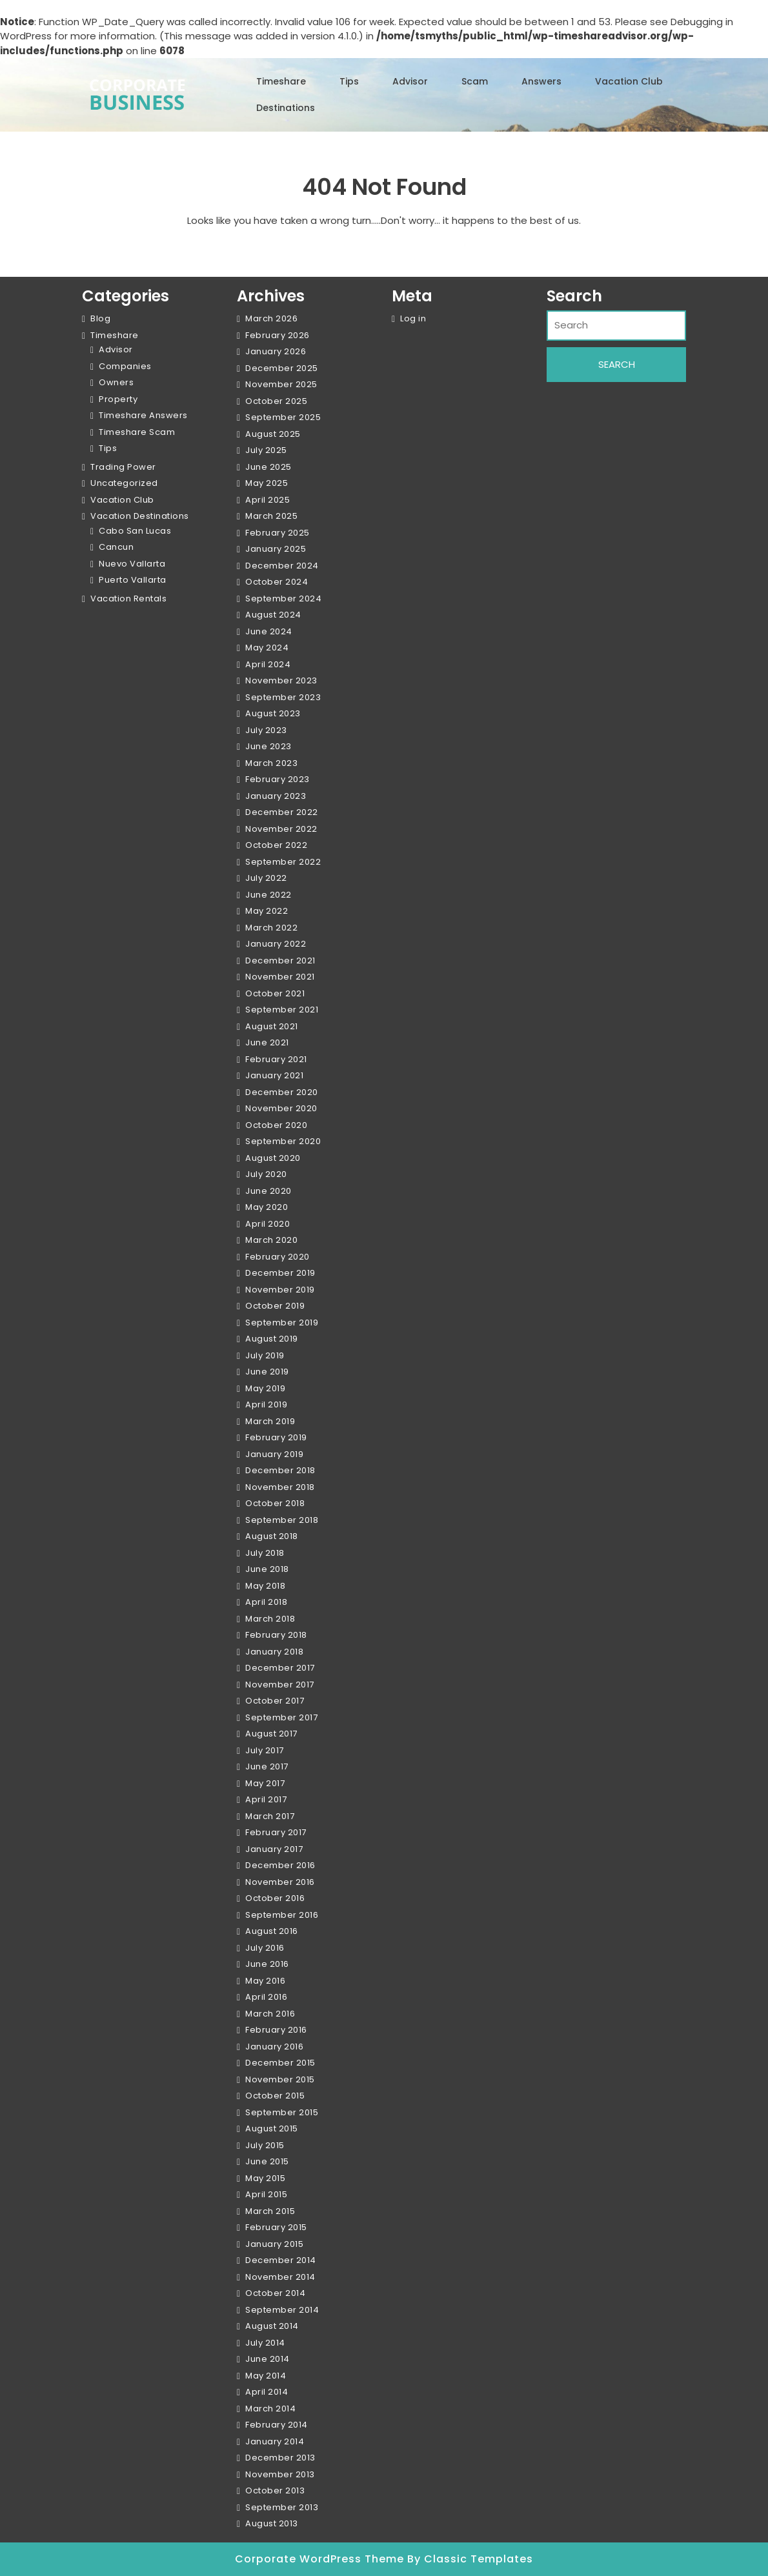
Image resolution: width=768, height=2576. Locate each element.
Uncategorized (124, 483)
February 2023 (277, 779)
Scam (474, 81)
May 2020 (266, 1207)
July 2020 (266, 1174)
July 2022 (266, 878)
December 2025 (281, 368)
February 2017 (276, 1832)
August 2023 (273, 713)
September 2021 (281, 1009)
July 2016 (265, 1948)
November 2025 (281, 384)
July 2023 (266, 730)
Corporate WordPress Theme (321, 2558)
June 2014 (267, 2359)
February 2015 (276, 2227)
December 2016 (280, 1865)
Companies (125, 366)
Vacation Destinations (139, 516)
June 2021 (267, 1042)
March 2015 (270, 2211)
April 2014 (266, 2392)
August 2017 (271, 1733)
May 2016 (265, 1981)
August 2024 (273, 615)
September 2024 (283, 598)
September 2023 (283, 697)
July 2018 (265, 1553)
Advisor (410, 81)
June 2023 (268, 746)
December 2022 (281, 812)
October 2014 (275, 2293)
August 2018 (271, 1536)
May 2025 (266, 483)
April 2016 (266, 1997)
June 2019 (267, 1371)
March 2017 (269, 1816)
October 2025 (276, 401)
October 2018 (275, 1503)
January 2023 (275, 796)
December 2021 (280, 960)
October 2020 (276, 1125)
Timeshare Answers (143, 415)
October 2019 (275, 1306)
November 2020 (281, 1108)
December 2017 (280, 1668)
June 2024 (268, 631)
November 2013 (280, 2474)
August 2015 (271, 2128)
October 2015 (275, 2095)
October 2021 (275, 993)
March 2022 (271, 927)
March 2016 (270, 2013)
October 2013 (275, 2490)
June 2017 (266, 1766)
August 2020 (273, 1158)
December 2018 (280, 1470)
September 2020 (283, 1141)
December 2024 (282, 565)
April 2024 (267, 664)
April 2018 (266, 1602)
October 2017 (274, 1701)
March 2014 (270, 2408)
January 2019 (274, 1454)
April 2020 (267, 1224)
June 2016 (267, 1964)
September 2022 (283, 862)
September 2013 (281, 2507)
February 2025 (277, 533)
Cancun (116, 547)
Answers (541, 81)
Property (118, 399)
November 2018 (280, 1487)
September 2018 (281, 1520)
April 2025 (267, 500)
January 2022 (275, 944)
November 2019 (280, 1289)
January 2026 (275, 351)
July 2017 (264, 1750)
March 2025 (271, 516)
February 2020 (277, 1257)
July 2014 (265, 2343)
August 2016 (271, 1931)
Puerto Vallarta (133, 580)
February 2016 (276, 2030)
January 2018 (274, 1651)
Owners (116, 382)
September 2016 (281, 1915)
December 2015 (280, 2063)
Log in (413, 318)
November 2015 (280, 2079)
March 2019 (270, 1421)
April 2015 (266, 2194)
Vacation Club (629, 81)
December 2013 (280, 2457)
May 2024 (266, 647)
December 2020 (281, 1092)
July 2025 (266, 450)
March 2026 (271, 318)
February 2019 (276, 1437)
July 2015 (265, 2145)
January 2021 (274, 1075)
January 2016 (274, 2046)
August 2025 (273, 434)
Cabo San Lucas (135, 531)
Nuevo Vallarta (132, 564)
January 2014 (274, 2441)
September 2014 (282, 2310)
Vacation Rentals (128, 598)
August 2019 (271, 1339)
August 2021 (271, 1026)
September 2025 (283, 417)
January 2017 (274, 1849)
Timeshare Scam (137, 432)
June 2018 (267, 1569)
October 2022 (276, 845)
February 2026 (277, 335)
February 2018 (276, 1635)
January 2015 (274, 2244)
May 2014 (265, 2376)
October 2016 (275, 1898)
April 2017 (266, 1799)
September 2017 (281, 1717)
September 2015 (281, 2112)
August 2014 (272, 2326)
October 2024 (276, 582)
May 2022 (266, 911)
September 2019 (281, 1322)
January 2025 (275, 549)
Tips (349, 81)
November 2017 (279, 1684)
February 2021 (276, 1059)
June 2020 (268, 1191)
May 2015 (265, 2178)
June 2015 (267, 2161)
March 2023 (271, 763)
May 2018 (265, 1586)
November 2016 (280, 1882)
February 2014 (276, 2425)
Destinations (285, 107)
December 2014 (280, 2260)
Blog (100, 318)
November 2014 (280, 2277)
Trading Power (123, 467)
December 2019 (280, 1273)
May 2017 (265, 1783)
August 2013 (271, 2523)
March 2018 (270, 1619)
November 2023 (281, 680)
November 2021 (280, 977)
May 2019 (265, 1388)
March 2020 (271, 1240)
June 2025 (268, 467)
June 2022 (268, 895)
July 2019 (265, 1355)
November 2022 (281, 829)
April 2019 (266, 1404)
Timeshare (281, 81)
